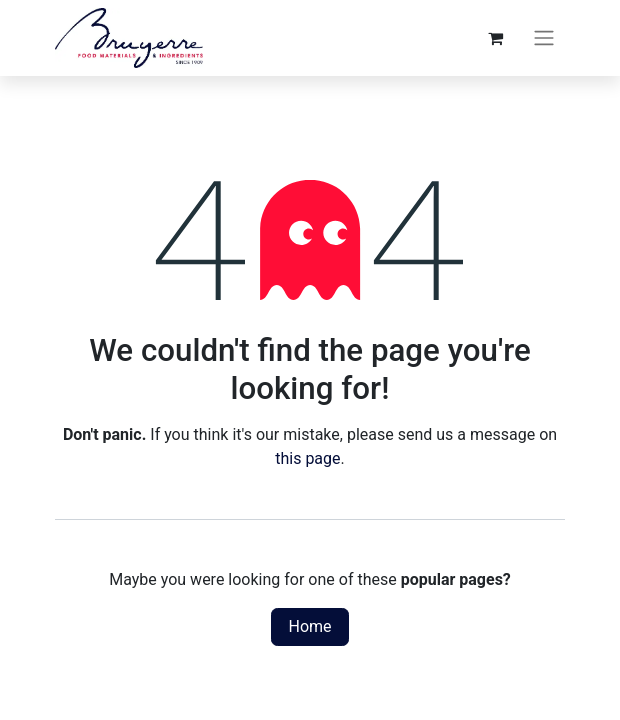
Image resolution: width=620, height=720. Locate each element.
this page (307, 458)
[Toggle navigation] (544, 38)
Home (309, 626)
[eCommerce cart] (495, 38)
